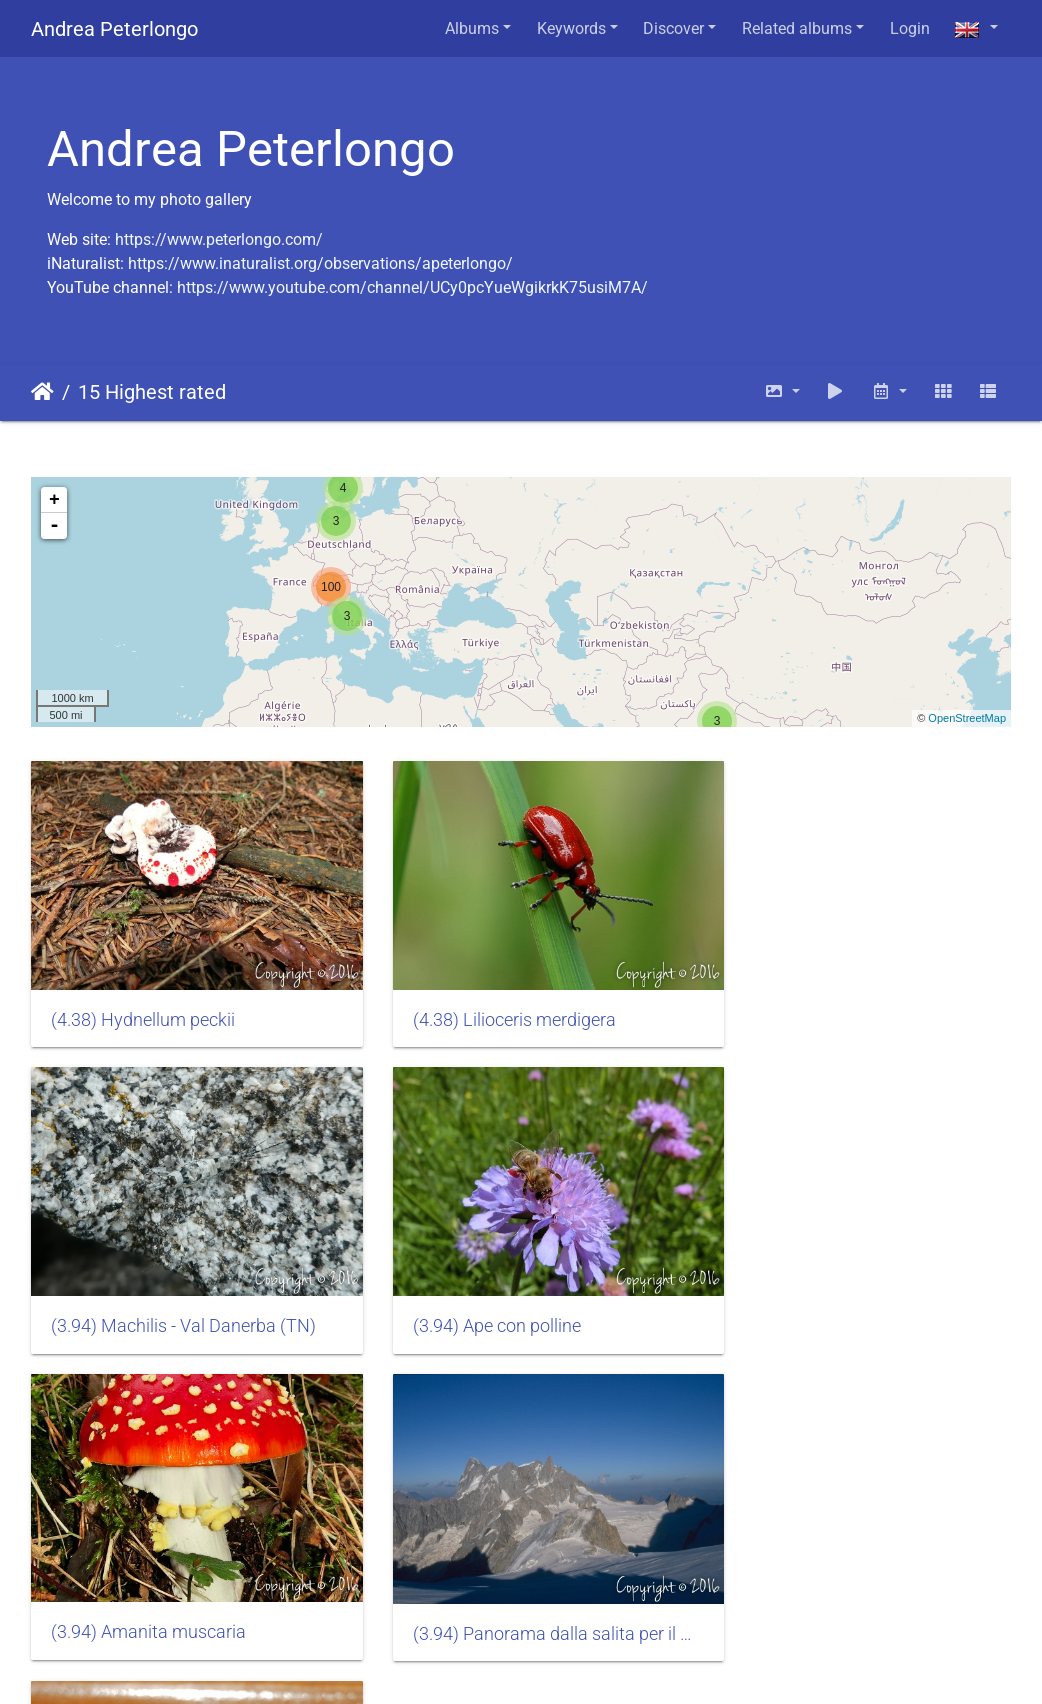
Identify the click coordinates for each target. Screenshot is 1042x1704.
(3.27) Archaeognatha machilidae (181, 1583)
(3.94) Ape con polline (135, 1292)
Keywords (571, 28)
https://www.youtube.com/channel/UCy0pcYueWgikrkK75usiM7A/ (412, 287)
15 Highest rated (152, 392)
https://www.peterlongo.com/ (219, 239)
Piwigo (259, 1661)
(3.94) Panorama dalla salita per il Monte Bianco (857, 1293)
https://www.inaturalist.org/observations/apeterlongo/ (320, 263)
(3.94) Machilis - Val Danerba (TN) (856, 1003)
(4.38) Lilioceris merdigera (489, 1003)
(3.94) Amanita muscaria (485, 1292)
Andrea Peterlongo (114, 29)
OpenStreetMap (967, 718)
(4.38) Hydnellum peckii (143, 1003)
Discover (673, 28)
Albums (472, 28)
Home (42, 392)
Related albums (797, 28)
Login (910, 28)
